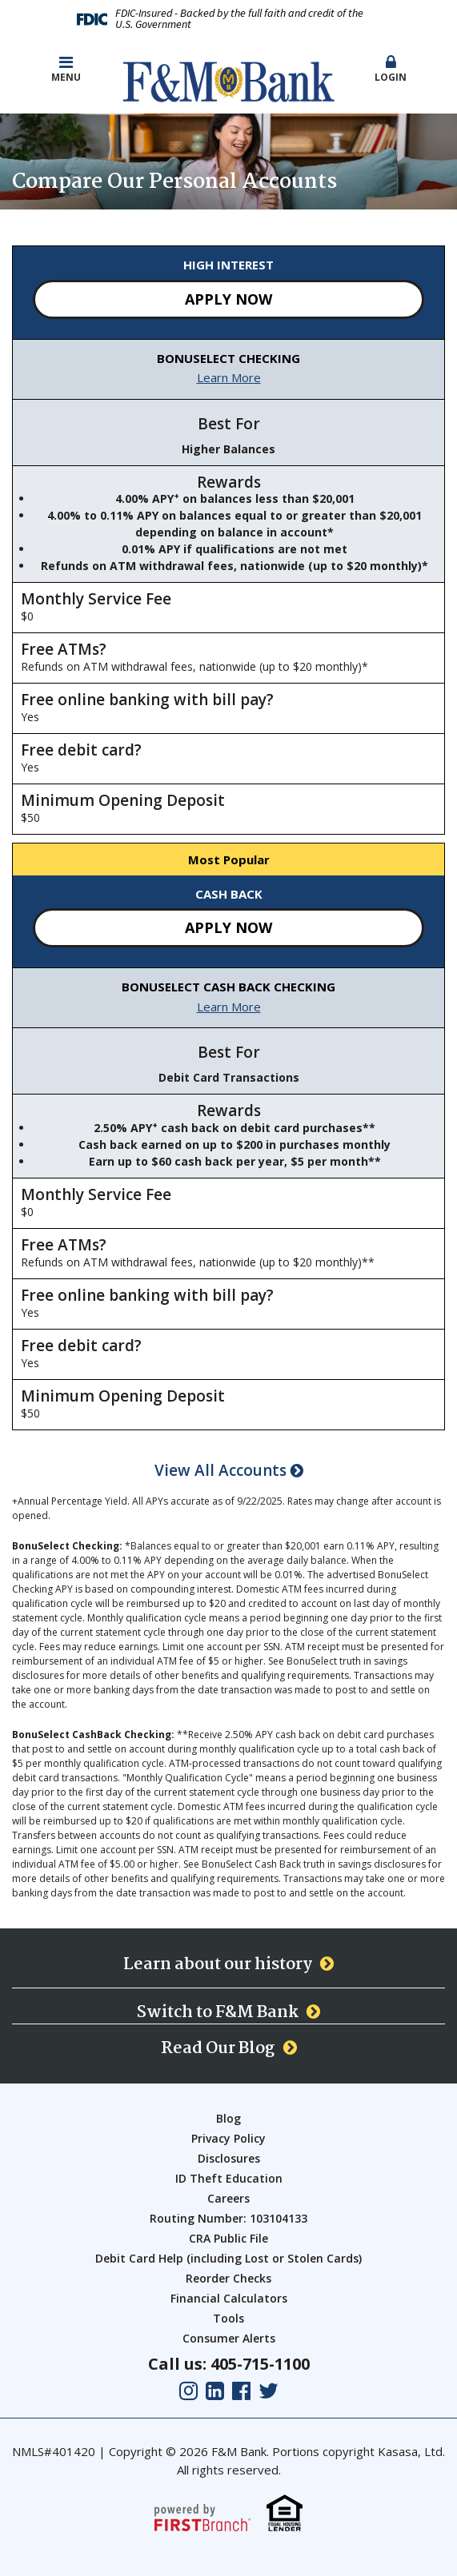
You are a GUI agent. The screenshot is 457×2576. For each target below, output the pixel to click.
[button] (391, 69)
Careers (228, 2198)
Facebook (241, 2391)
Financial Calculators (228, 2298)
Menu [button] (66, 69)
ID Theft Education (229, 2178)
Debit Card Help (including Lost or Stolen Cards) (228, 2258)
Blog (228, 2118)
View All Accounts (228, 1470)
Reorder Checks (228, 2278)
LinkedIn (215, 2391)
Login (391, 69)
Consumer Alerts (228, 2338)
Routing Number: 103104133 (228, 2218)
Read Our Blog (218, 2048)
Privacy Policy (228, 2138)
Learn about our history (217, 1964)
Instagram (188, 2391)
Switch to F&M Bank (218, 2012)
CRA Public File (228, 2238)
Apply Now (228, 299)
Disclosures (229, 2158)
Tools (228, 2318)
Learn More (229, 377)
